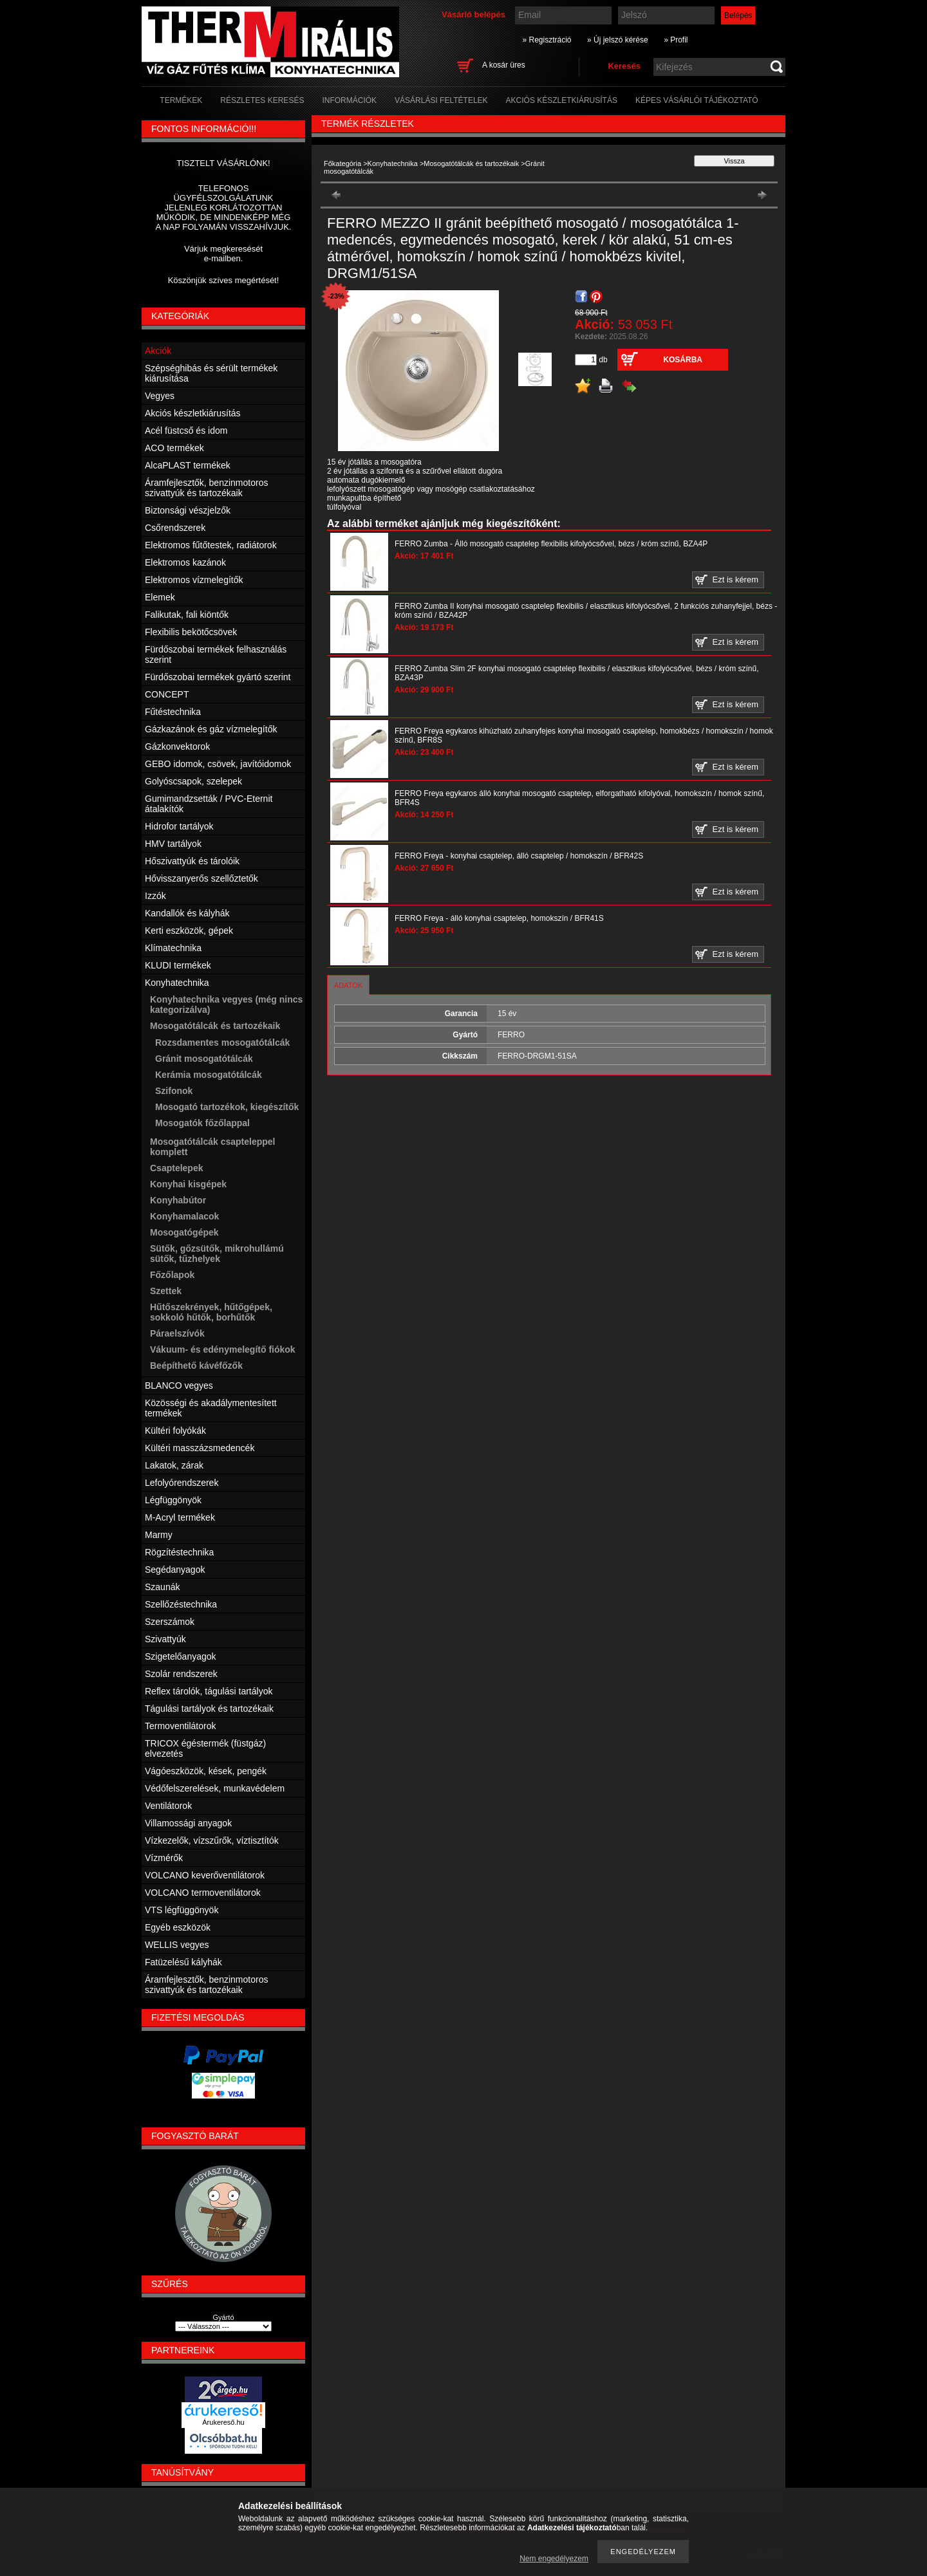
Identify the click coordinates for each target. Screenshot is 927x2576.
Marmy (159, 1535)
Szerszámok (169, 1622)
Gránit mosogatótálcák (204, 1058)
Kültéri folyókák (175, 1430)
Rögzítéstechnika (179, 1552)
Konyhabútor (178, 1200)
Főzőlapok (172, 1275)
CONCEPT (167, 694)
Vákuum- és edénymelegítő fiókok (222, 1349)
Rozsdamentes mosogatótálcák (222, 1042)
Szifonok (173, 1091)
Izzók (155, 896)
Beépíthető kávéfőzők (196, 1365)
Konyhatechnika (393, 163)
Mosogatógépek (184, 1232)
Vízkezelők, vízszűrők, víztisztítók (212, 1840)
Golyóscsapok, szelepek (193, 781)
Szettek (166, 1291)
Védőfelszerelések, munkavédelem (215, 1788)
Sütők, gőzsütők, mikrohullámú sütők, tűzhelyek (217, 1253)
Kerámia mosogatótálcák (208, 1075)
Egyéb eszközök (178, 1927)
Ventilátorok (168, 1806)
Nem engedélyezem (554, 2558)
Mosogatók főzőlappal (202, 1123)
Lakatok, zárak (174, 1465)
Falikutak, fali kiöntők (187, 614)
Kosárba (682, 359)
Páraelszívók (177, 1333)
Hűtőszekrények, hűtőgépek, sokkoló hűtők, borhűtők (211, 1312)
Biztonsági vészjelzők (187, 510)
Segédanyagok (175, 1569)
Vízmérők (164, 1858)
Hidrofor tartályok (179, 826)
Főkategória (342, 163)
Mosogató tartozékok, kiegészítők (227, 1107)
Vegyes (159, 396)
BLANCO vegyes (179, 1385)
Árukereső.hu (223, 2422)
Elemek (160, 597)
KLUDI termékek (178, 965)
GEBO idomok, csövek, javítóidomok (218, 764)
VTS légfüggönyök (181, 1910)
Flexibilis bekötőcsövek (191, 632)
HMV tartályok (173, 844)
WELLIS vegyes (177, 1945)
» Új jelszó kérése (617, 39)
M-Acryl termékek (180, 1517)
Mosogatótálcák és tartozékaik (471, 163)
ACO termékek (174, 448)
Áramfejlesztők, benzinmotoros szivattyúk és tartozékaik (206, 487)
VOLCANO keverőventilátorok (205, 1875)
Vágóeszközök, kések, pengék (206, 1771)
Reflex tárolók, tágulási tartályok (208, 1691)
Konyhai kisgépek (188, 1184)
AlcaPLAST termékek (187, 465)
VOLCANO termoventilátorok (203, 1892)
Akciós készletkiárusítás (193, 413)
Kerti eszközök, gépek (189, 930)
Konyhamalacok (184, 1216)
